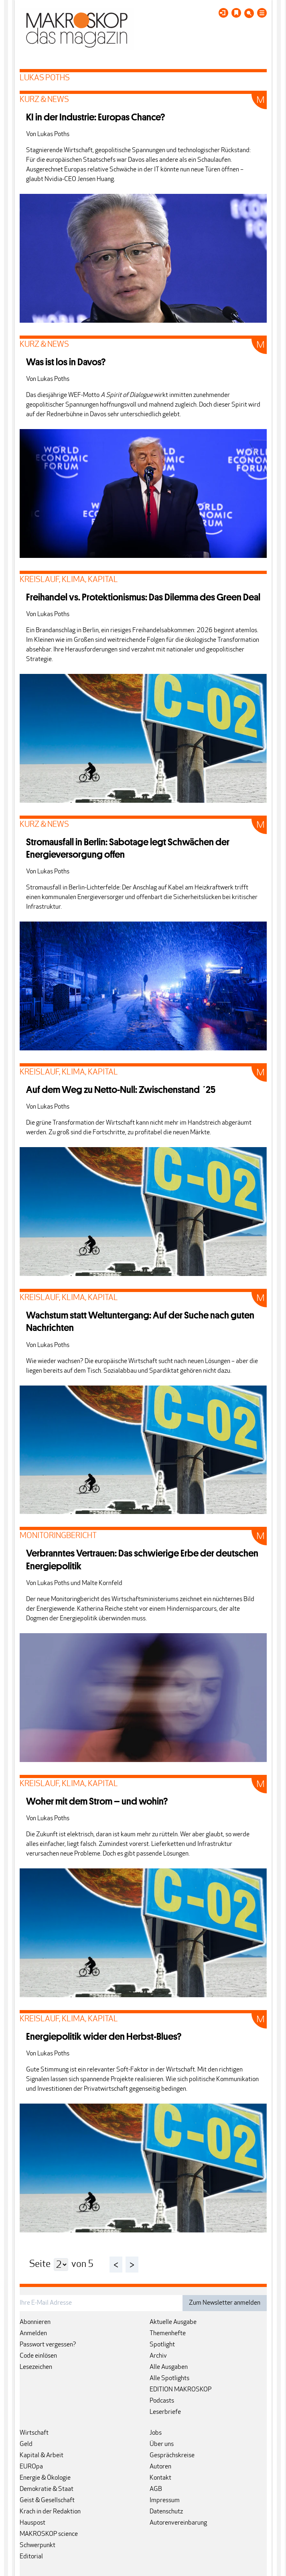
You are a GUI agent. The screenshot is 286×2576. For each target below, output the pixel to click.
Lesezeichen (36, 2367)
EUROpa (31, 2467)
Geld (26, 2444)
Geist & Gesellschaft (47, 2500)
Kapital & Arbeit (41, 2455)
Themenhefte (168, 2333)
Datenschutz (166, 2512)
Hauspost (32, 2523)
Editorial (31, 2557)
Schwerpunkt (37, 2545)
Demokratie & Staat (46, 2489)
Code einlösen (38, 2356)
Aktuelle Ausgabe (173, 2322)
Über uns (162, 2444)
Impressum (165, 2500)
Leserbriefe (165, 2412)
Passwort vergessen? (48, 2345)
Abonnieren (35, 2322)
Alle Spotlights (169, 2378)
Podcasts (162, 2401)
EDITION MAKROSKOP (180, 2390)
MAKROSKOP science (49, 2534)
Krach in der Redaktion (50, 2512)
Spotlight (162, 2345)
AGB (156, 2489)
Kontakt (160, 2478)
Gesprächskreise (172, 2455)
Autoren (160, 2467)
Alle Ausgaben (169, 2367)
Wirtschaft (34, 2433)
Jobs (156, 2433)
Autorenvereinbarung (178, 2523)
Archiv (158, 2356)
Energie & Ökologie (45, 2478)
